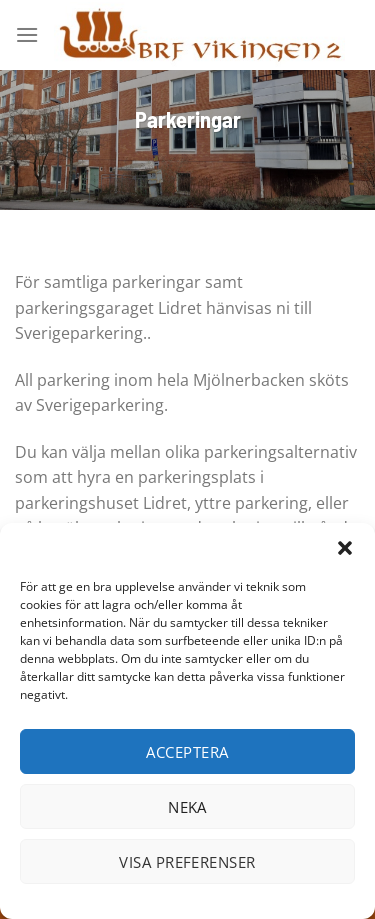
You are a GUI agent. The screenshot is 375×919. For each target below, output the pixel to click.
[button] (345, 548)
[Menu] (27, 34)
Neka (187, 807)
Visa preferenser (187, 862)
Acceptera (187, 752)
